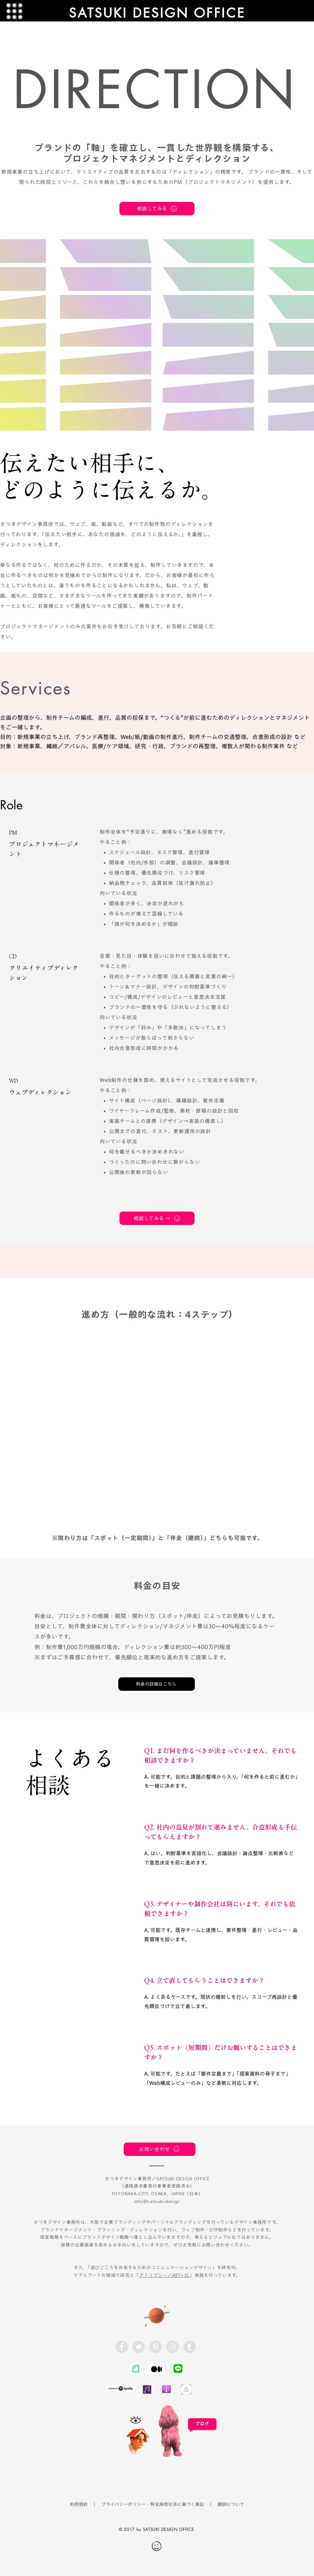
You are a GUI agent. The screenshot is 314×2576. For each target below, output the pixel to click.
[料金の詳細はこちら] (156, 1684)
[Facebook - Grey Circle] (121, 2347)
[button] (14, 11)
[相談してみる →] (157, 1218)
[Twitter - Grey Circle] (138, 2347)
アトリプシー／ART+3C (164, 2275)
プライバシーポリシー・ (125, 2504)
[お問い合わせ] (159, 2149)
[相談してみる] (157, 208)
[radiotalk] (147, 2389)
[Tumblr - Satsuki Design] (189, 2347)
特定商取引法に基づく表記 (177, 2504)
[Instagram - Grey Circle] (172, 2347)
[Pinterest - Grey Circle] (155, 2347)
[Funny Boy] (138, 2439)
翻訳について (231, 2504)
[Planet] (157, 2315)
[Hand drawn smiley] (157, 2547)
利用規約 (79, 2504)
